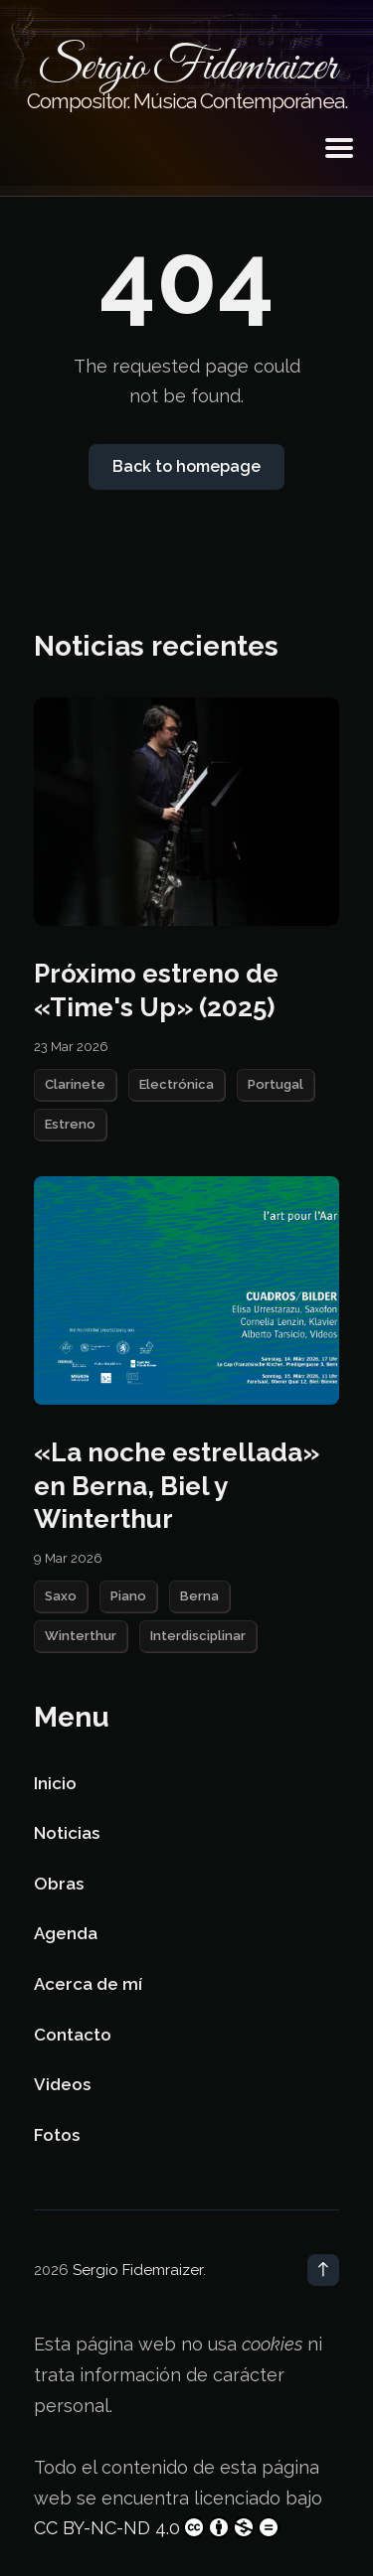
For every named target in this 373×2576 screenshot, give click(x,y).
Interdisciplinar (198, 1635)
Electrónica (176, 1084)
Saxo (61, 1596)
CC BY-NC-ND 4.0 (157, 2527)
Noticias (66, 1833)
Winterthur (80, 1635)
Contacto (72, 2035)
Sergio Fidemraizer (138, 2270)
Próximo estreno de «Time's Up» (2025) (156, 990)
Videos (62, 2084)
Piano (128, 1596)
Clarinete (75, 1084)
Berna (199, 1596)
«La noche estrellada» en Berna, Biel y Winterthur (176, 1486)
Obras (59, 1884)
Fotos (57, 2135)
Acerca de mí (88, 1984)
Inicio (55, 1783)
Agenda (65, 1933)
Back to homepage (186, 466)
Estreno (70, 1124)
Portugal (275, 1084)
